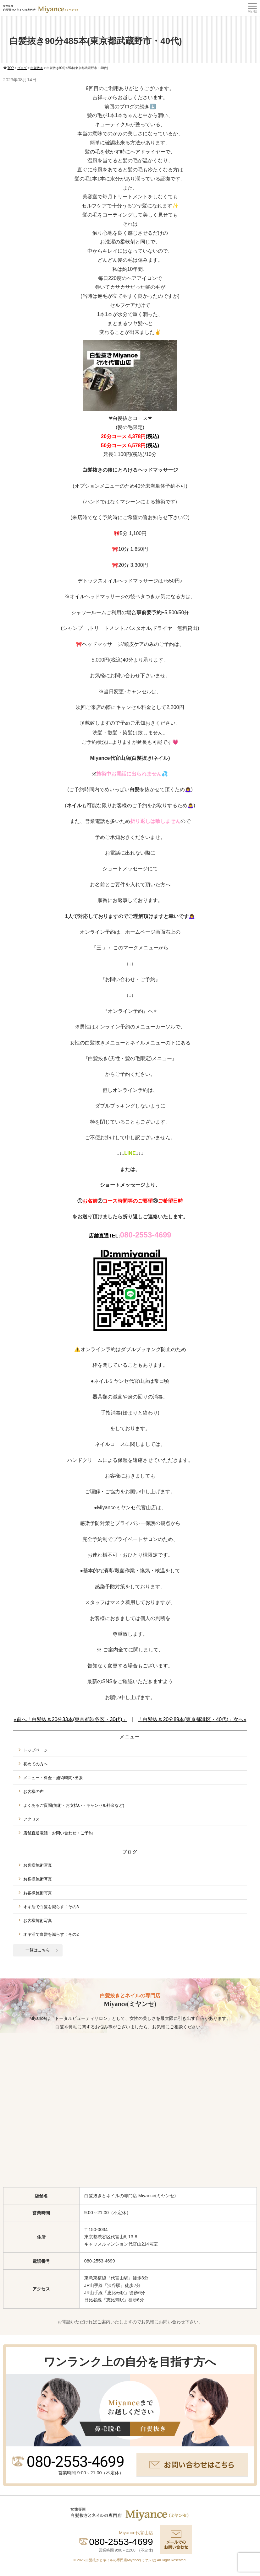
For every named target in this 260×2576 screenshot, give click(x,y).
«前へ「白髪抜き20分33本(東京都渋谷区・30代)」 (70, 1719)
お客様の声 (33, 1791)
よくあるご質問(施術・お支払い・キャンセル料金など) (73, 1805)
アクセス (31, 1819)
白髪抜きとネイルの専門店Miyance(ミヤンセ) (121, 2560)
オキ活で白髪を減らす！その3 (51, 1906)
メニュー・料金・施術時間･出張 (53, 1777)
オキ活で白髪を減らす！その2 (51, 1934)
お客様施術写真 (37, 1865)
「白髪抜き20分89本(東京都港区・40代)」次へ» (192, 1719)
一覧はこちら (37, 1950)
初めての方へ (35, 1764)
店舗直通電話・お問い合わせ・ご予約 (58, 1833)
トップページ (35, 1750)
